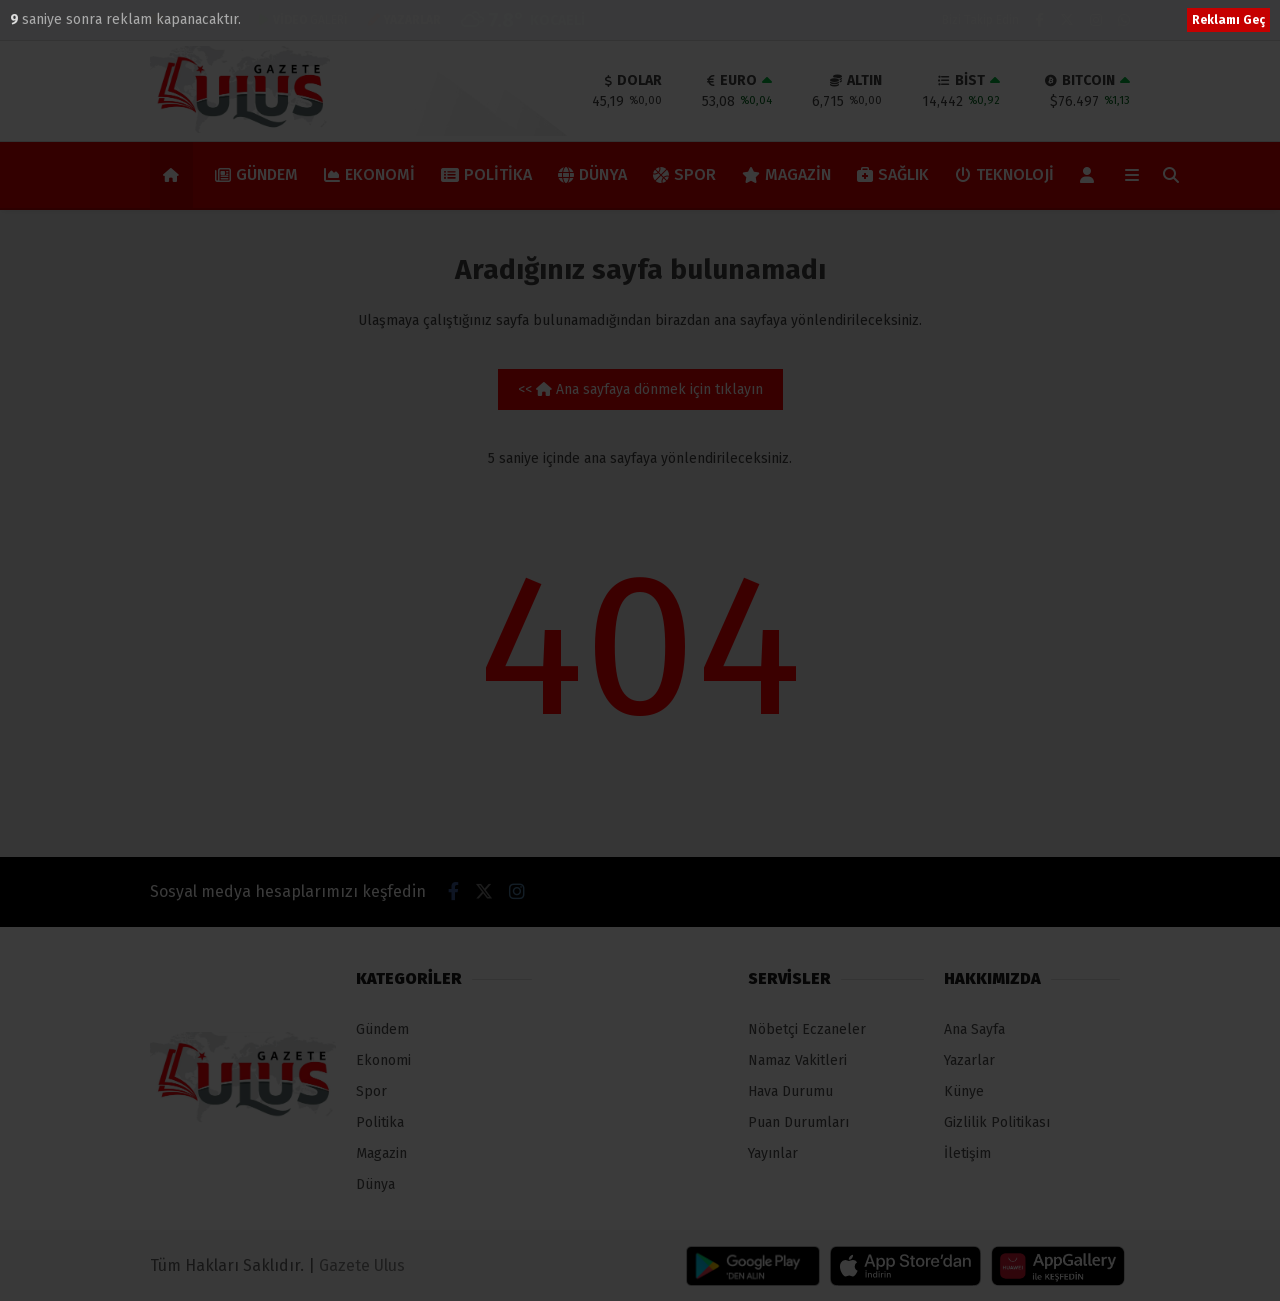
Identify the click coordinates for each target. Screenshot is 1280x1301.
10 (19, 19)
